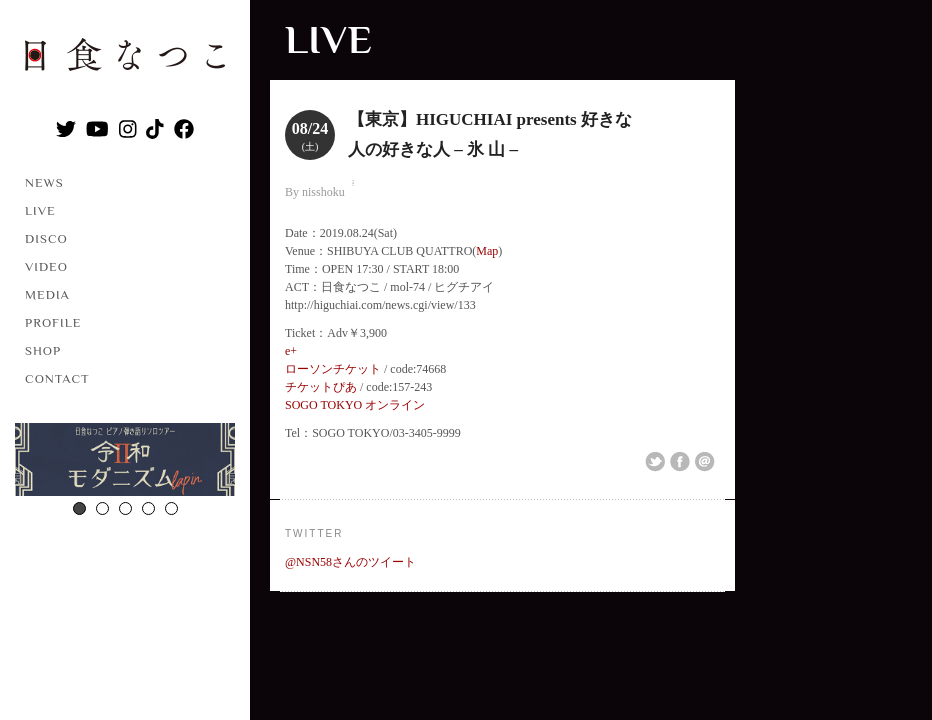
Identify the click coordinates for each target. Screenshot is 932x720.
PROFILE (53, 322)
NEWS (44, 182)
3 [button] (125, 508)
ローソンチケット (333, 369)
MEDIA (47, 294)
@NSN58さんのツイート (350, 562)
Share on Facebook (680, 462)
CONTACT (57, 378)
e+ (291, 351)
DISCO (46, 238)
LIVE (40, 210)
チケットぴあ (321, 387)
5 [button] (171, 508)
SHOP (43, 350)
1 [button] (79, 508)
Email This (705, 462)
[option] (125, 462)
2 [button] (102, 508)
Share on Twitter (655, 462)
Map (487, 251)
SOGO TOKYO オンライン (355, 405)
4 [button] (148, 508)
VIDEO (46, 266)
